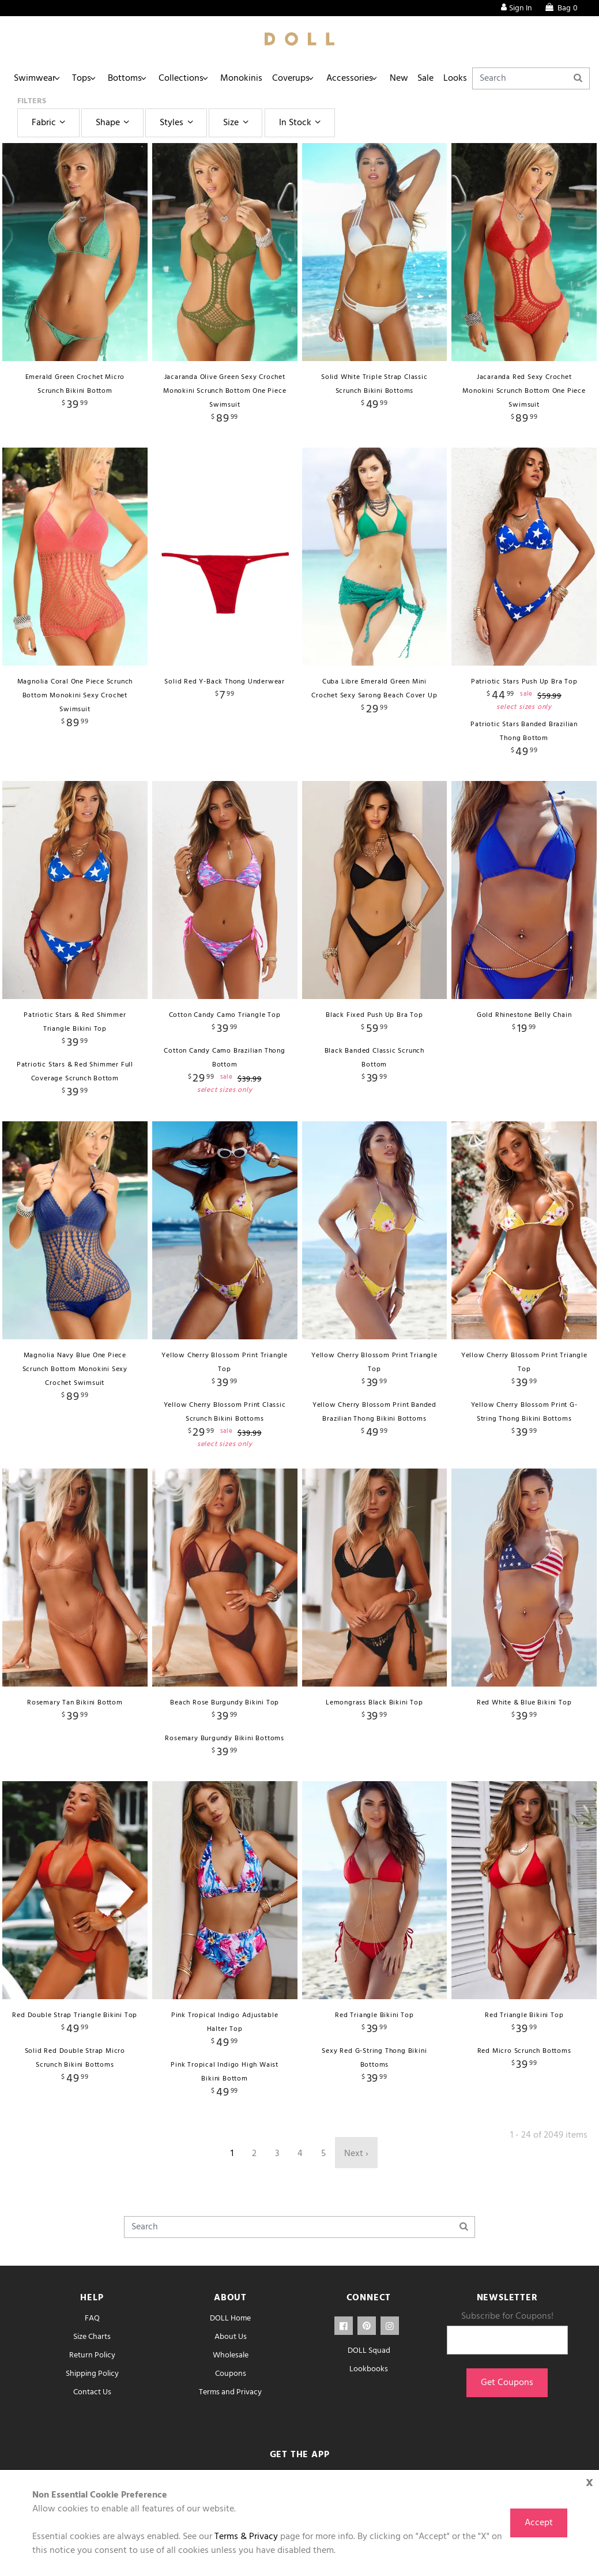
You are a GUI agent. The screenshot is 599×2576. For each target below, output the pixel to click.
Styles (178, 122)
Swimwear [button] (37, 78)
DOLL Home (230, 2318)
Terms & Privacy (246, 2536)
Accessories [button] (376, 78)
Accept (539, 2522)
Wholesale (230, 2355)
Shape (114, 122)
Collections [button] (195, 78)
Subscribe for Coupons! (507, 2316)
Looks (494, 78)
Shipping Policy (92, 2373)
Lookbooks (368, 2369)
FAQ (92, 2318)
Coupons (230, 2373)
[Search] (551, 78)
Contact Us (92, 2392)
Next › (356, 2153)
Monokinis (260, 78)
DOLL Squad (369, 2350)
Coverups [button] (313, 78)
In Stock (301, 122)
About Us (230, 2337)
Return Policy (92, 2355)
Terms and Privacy (230, 2392)
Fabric (50, 122)
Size (237, 122)
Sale (461, 78)
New (429, 78)
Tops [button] (87, 78)
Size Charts (92, 2337)
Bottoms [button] (135, 78)
